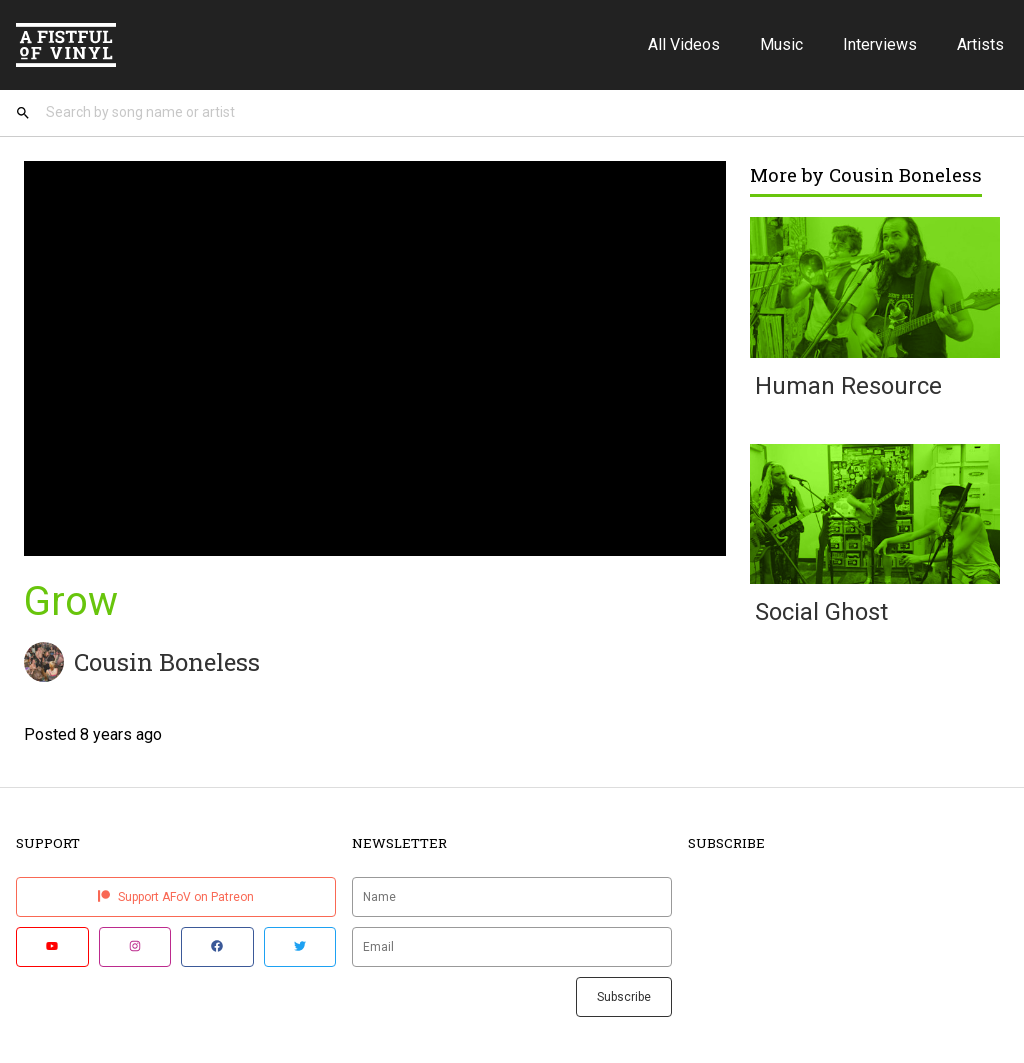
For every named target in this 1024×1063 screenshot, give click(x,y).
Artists (980, 44)
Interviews (880, 44)
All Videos (684, 44)
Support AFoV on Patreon (176, 897)
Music (781, 44)
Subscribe (624, 997)
